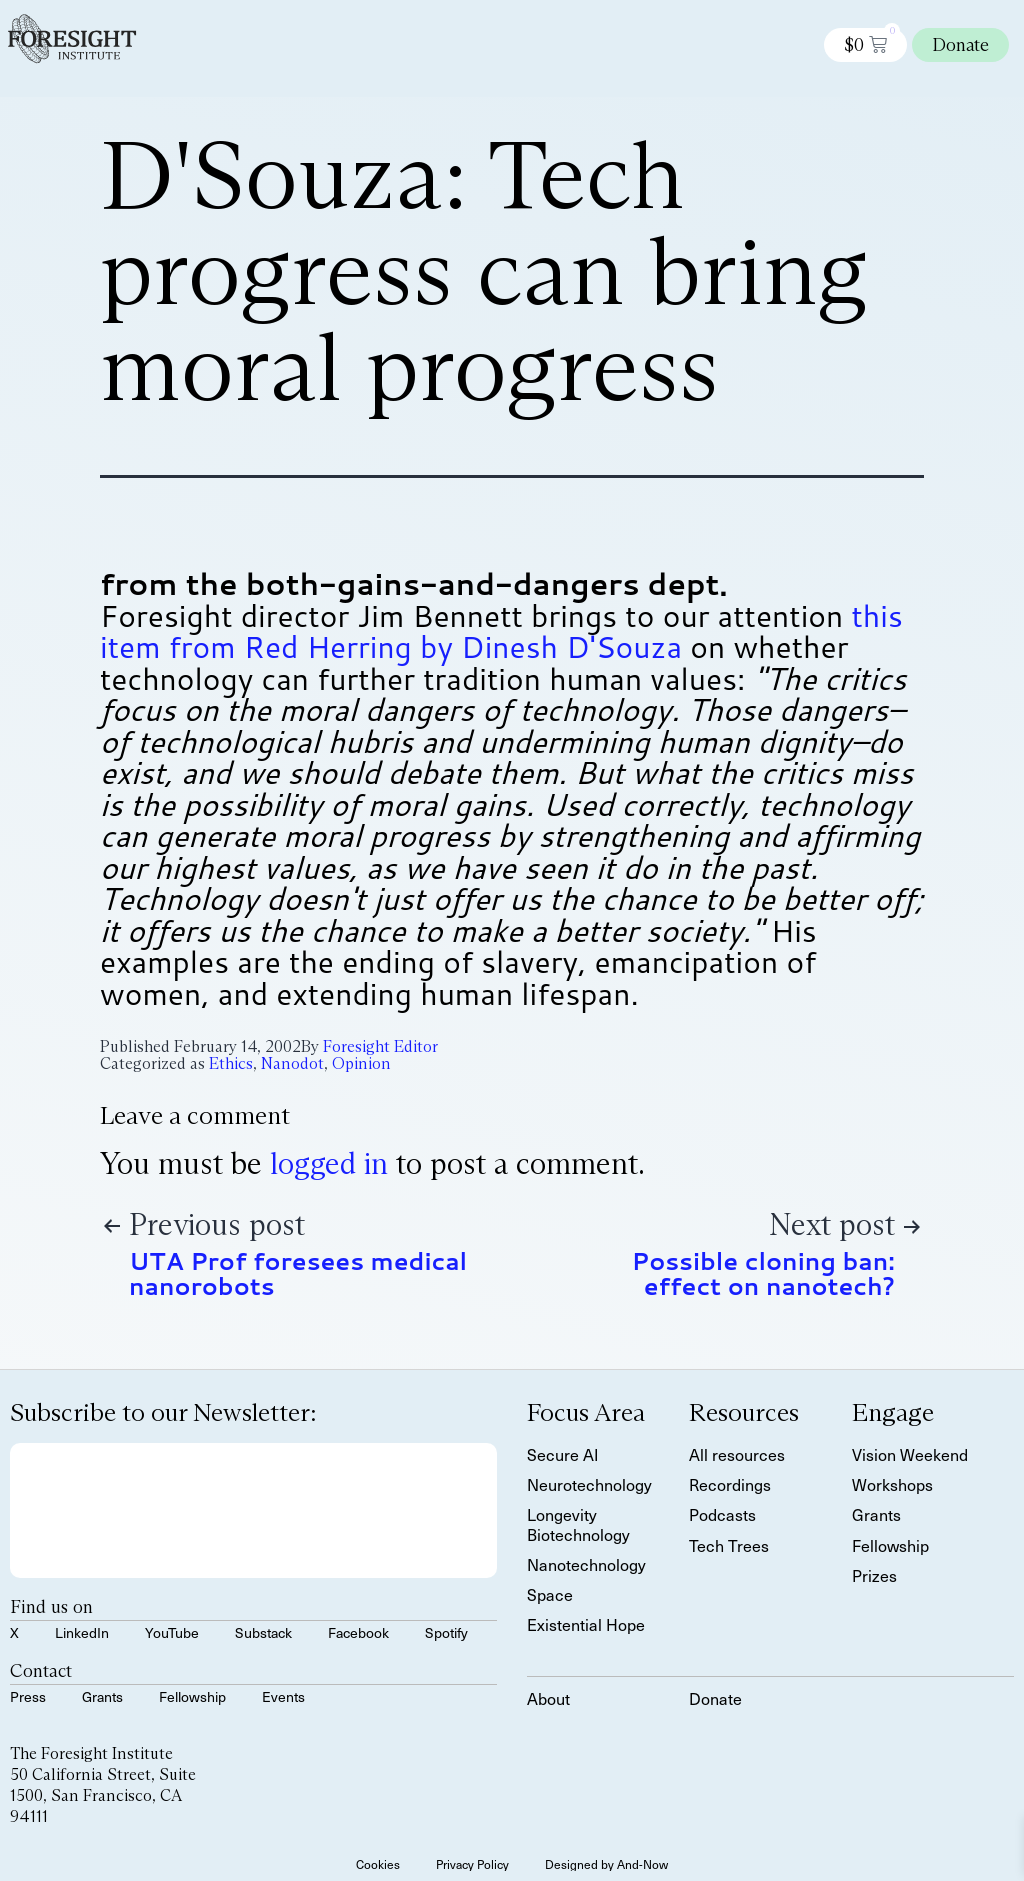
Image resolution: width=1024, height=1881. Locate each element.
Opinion (361, 1063)
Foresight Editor (380, 1046)
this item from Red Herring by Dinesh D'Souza (501, 631)
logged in (329, 1163)
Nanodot (292, 1063)
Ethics (231, 1063)
